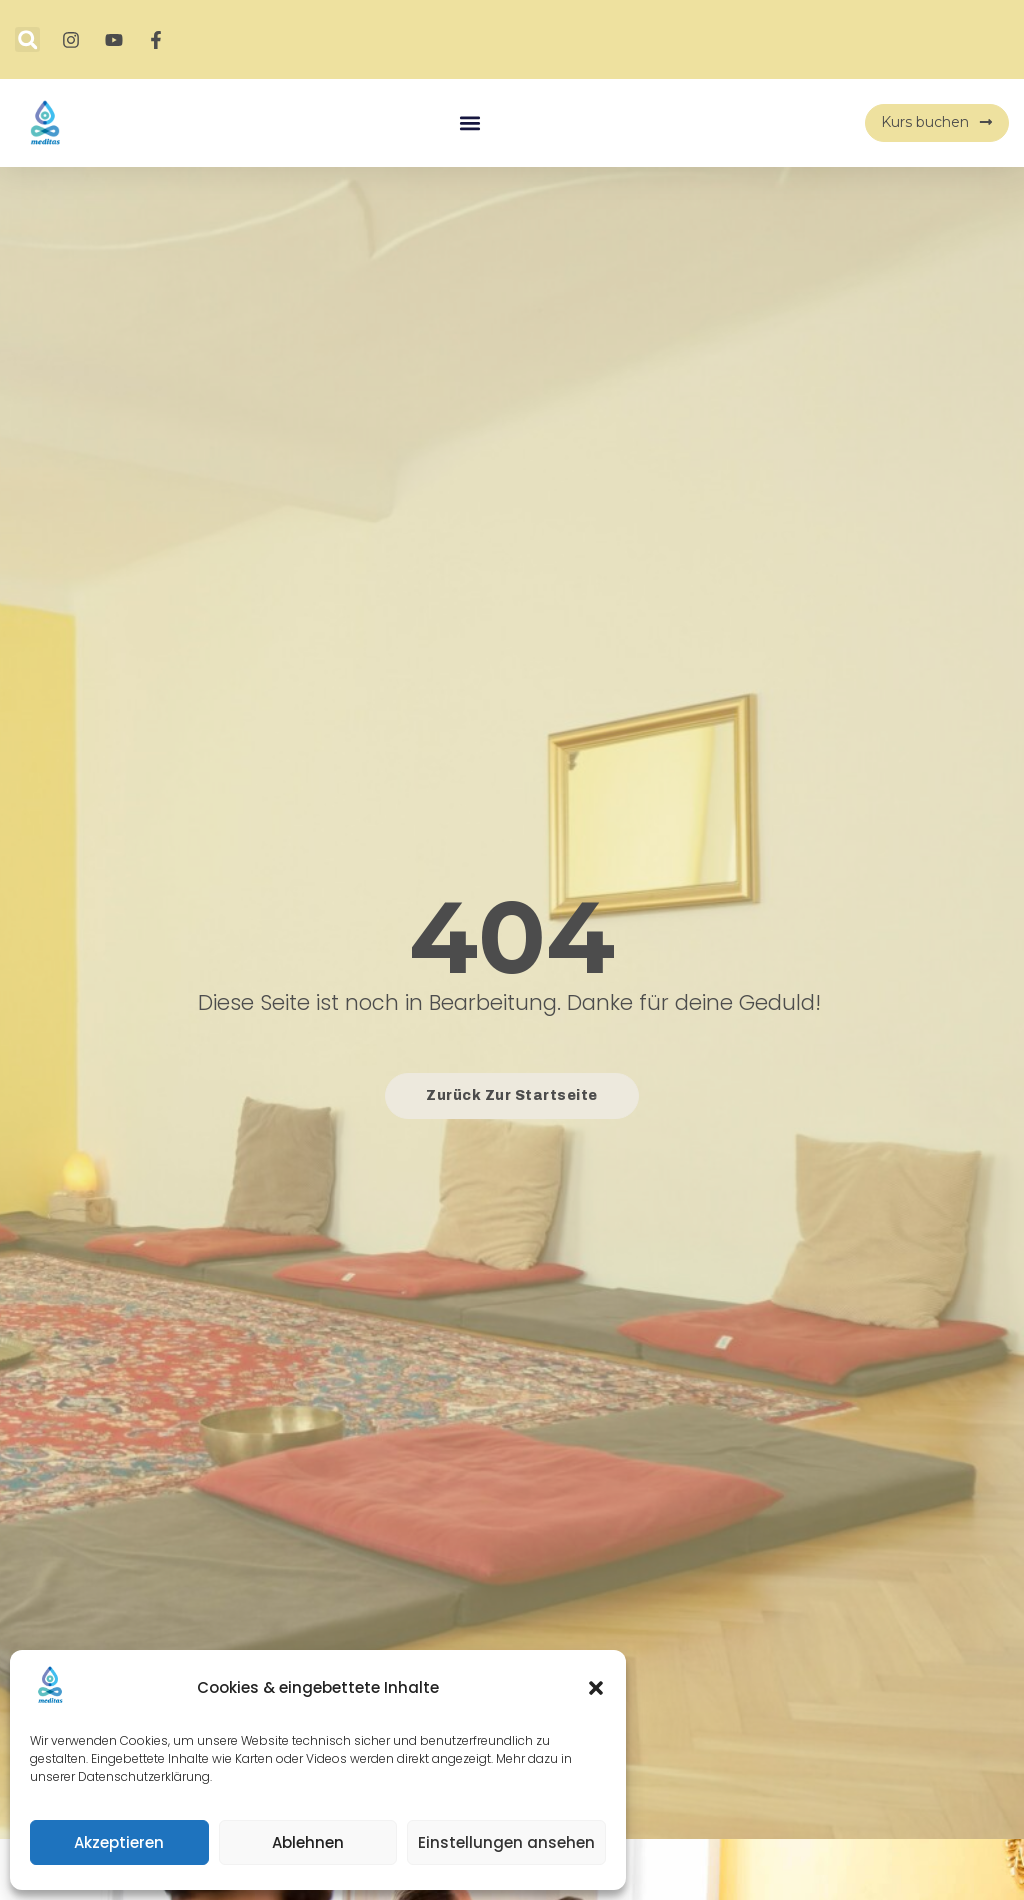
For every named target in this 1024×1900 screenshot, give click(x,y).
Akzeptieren (119, 1842)
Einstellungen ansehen (506, 1842)
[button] (596, 1688)
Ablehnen (308, 1842)
